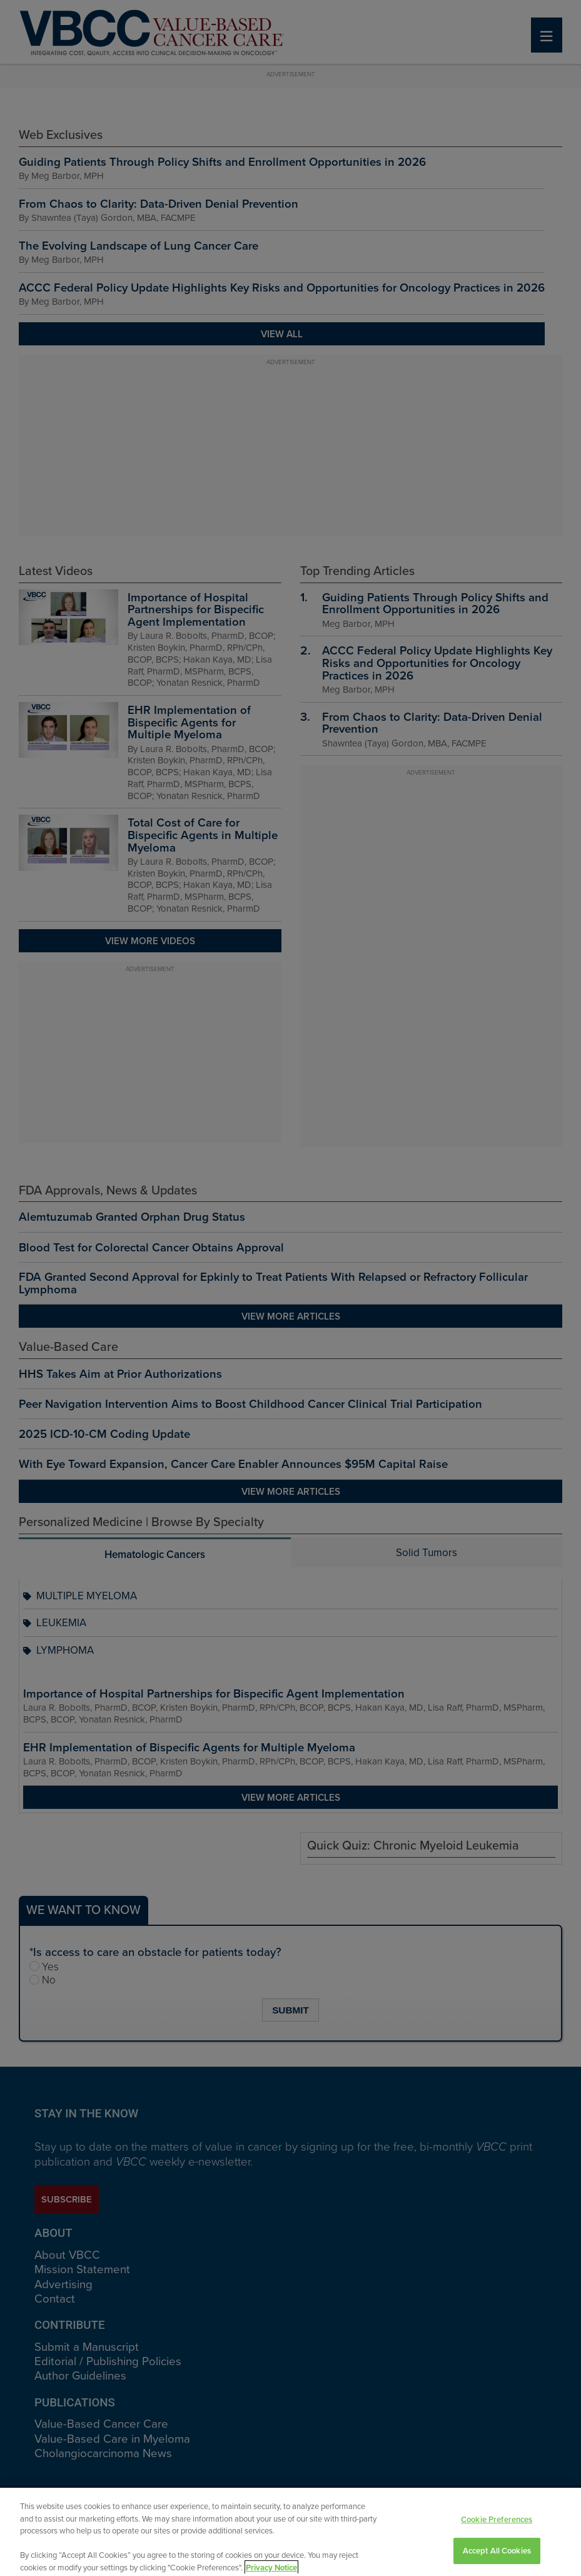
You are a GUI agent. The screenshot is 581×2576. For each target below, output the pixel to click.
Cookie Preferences (496, 2531)
